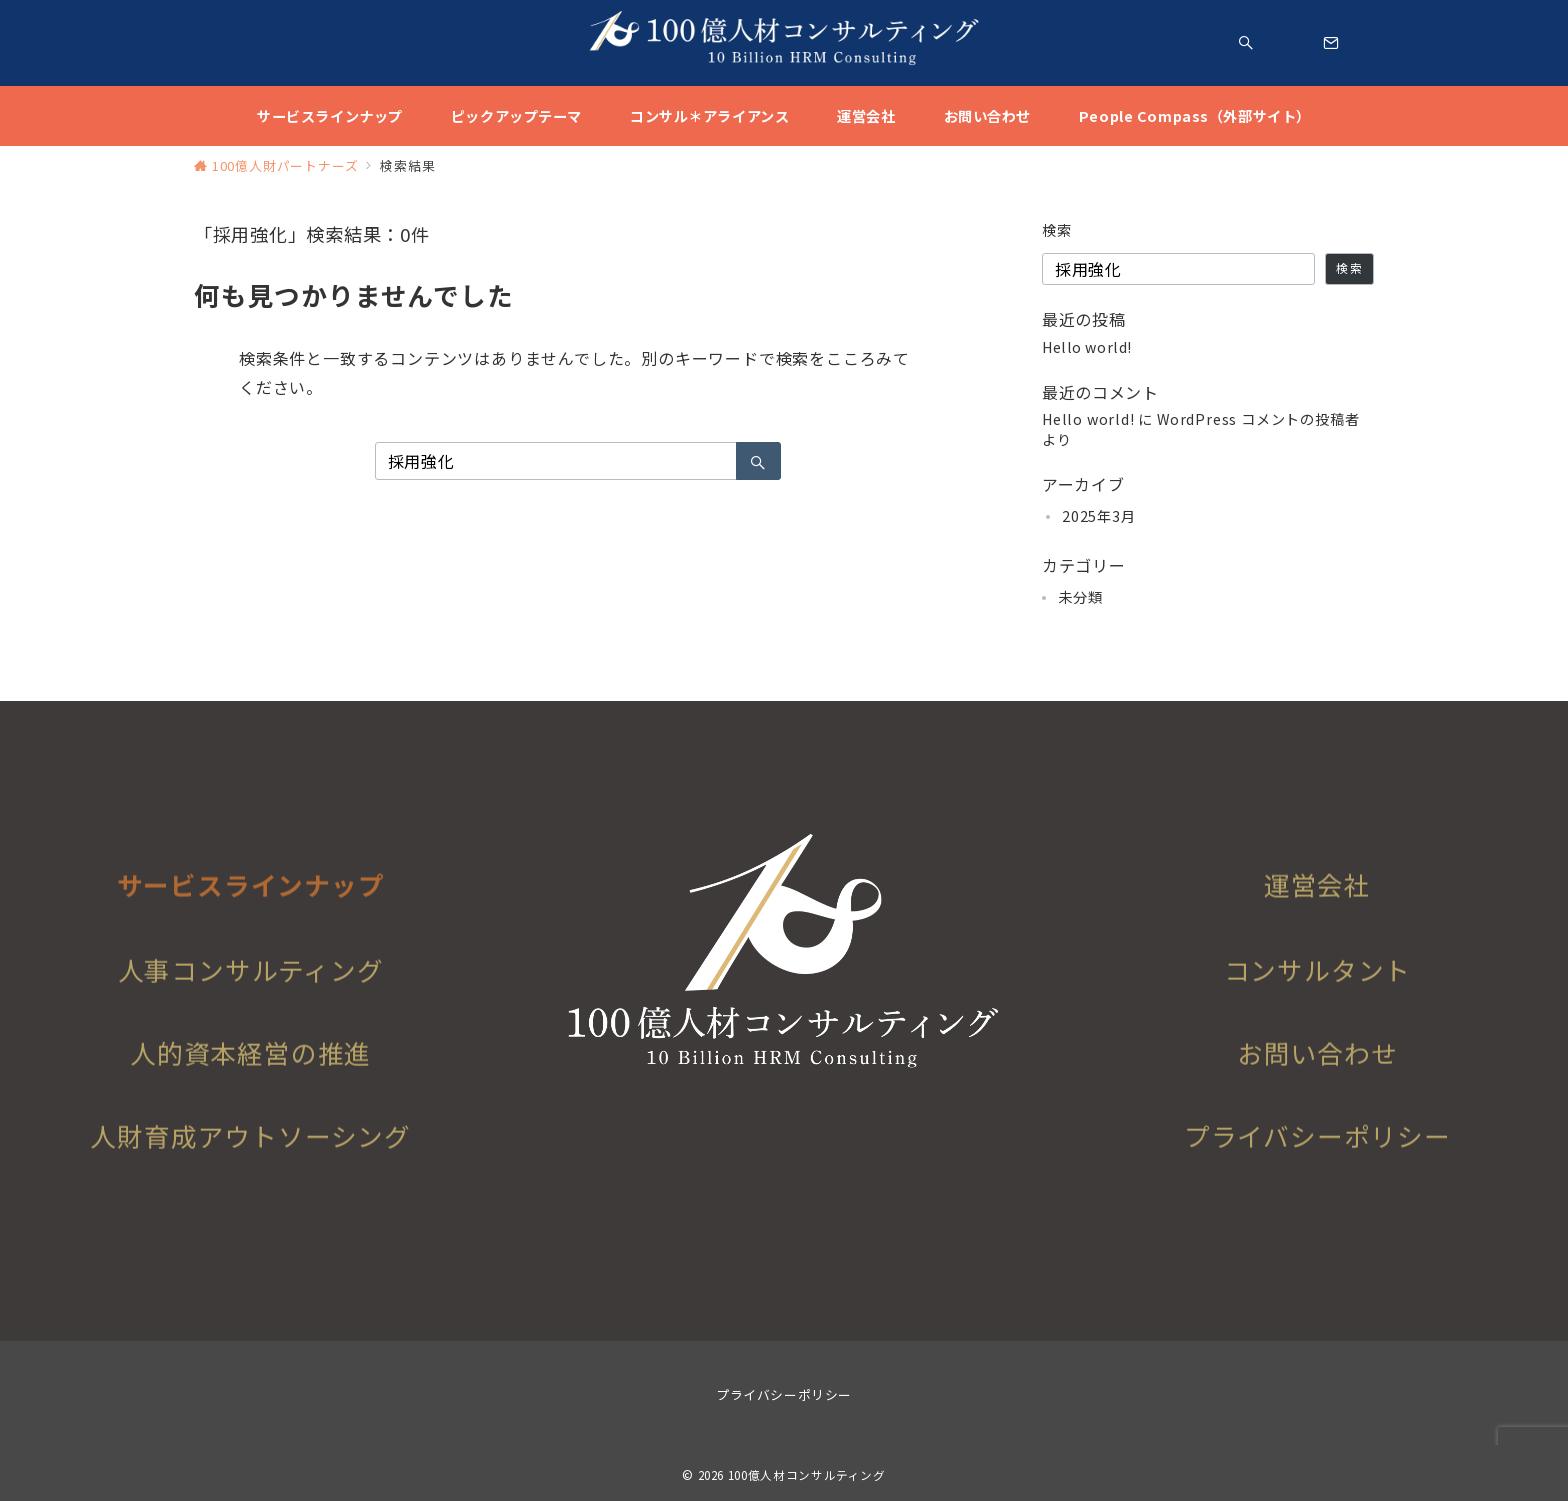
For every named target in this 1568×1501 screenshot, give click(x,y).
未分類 (1080, 597)
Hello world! (1087, 347)
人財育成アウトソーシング (250, 1163)
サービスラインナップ (251, 919)
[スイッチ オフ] (1246, 43)
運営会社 (1317, 919)
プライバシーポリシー (1317, 1163)
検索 (1057, 230)
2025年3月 (1099, 516)
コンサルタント (1318, 997)
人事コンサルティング (251, 997)
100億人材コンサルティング (807, 1475)
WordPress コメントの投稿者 (1258, 419)
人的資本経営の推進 (250, 1080)
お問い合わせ (1317, 1080)
